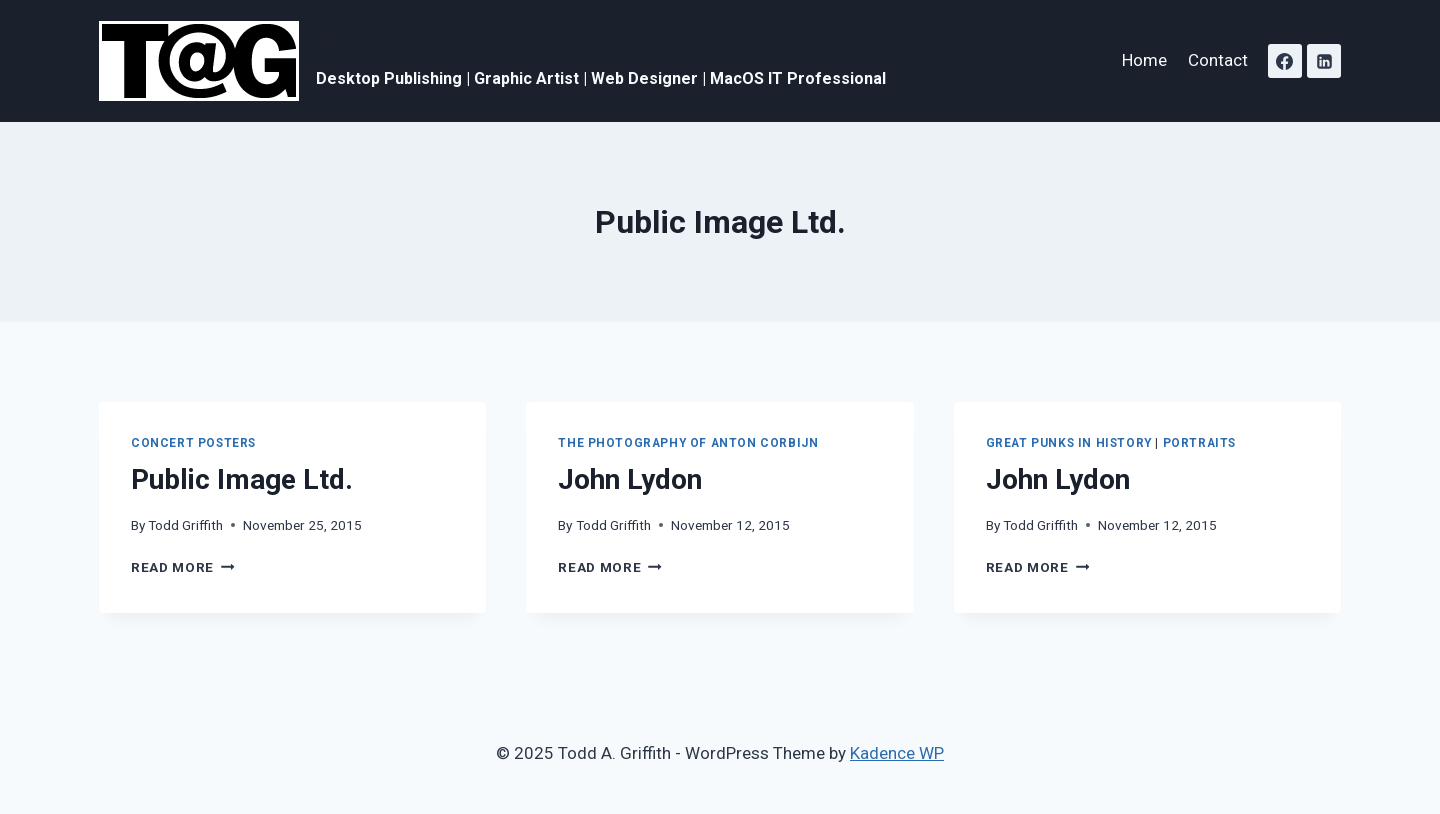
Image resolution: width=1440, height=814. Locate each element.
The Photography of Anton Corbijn (688, 443)
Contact (1218, 60)
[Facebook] (1285, 61)
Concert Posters (193, 443)
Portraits (1199, 443)
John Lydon (630, 479)
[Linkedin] (1324, 61)
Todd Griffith (185, 525)
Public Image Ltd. (242, 479)
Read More (183, 567)
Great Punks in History (1069, 443)
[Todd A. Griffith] (492, 61)
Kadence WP (897, 753)
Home (1144, 60)
